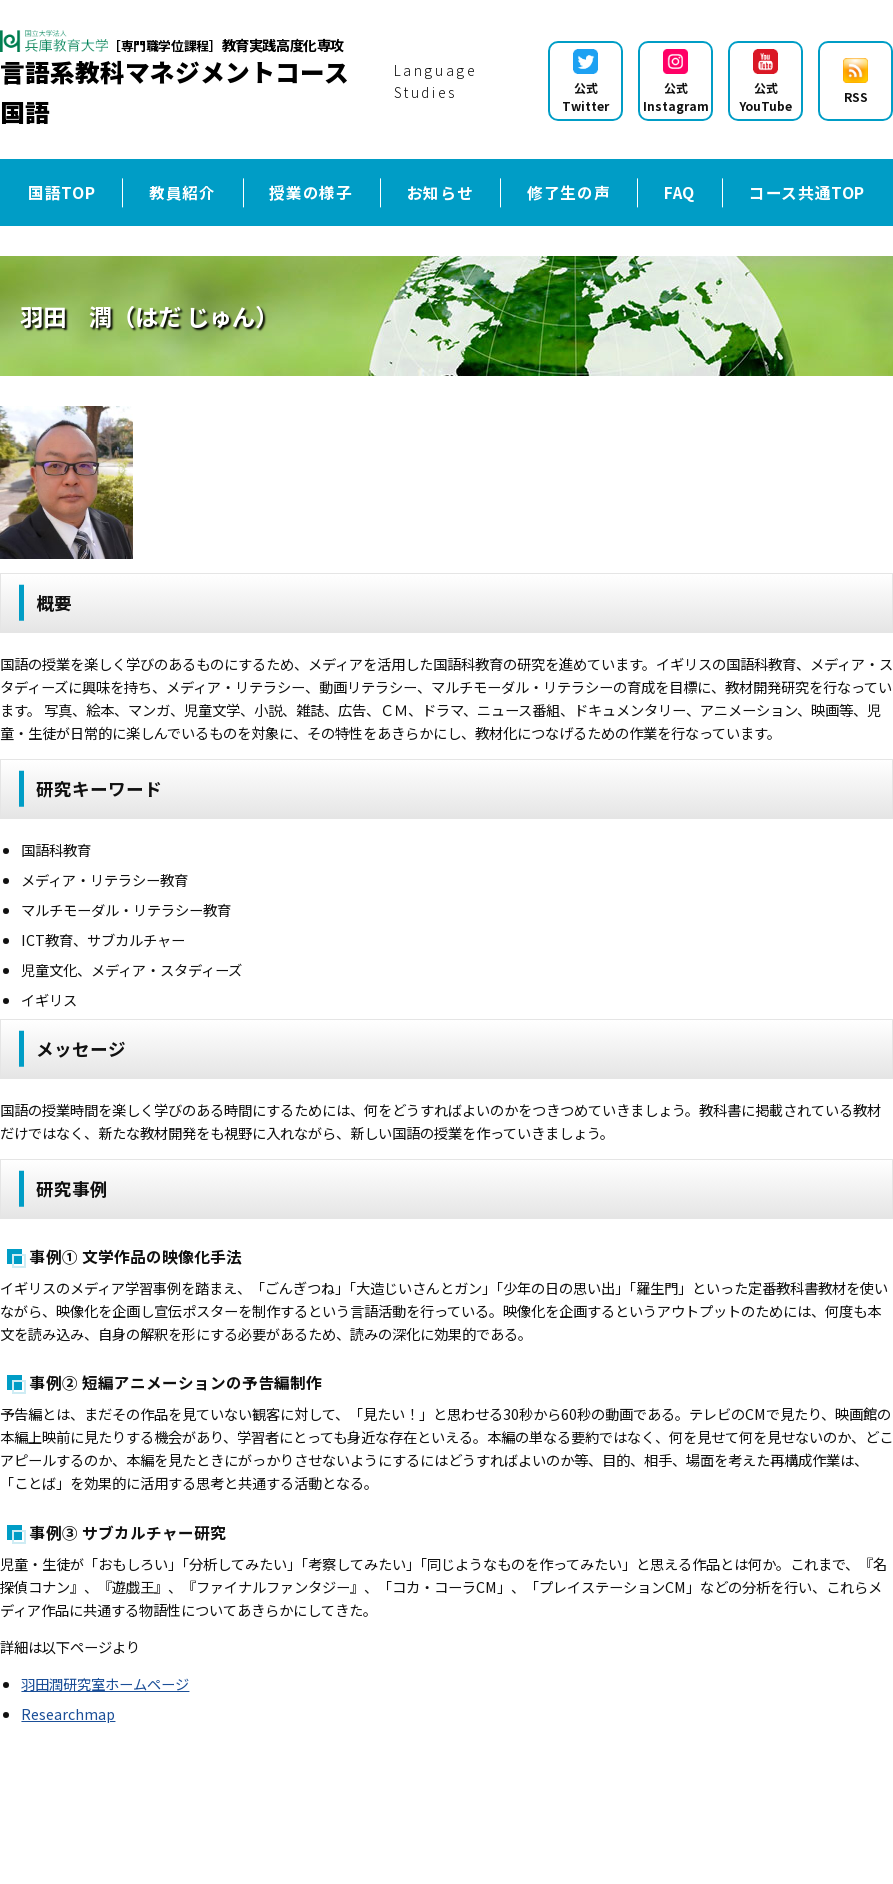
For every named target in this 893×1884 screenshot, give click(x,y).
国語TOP (61, 192)
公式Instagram (676, 81)
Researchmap (68, 1713)
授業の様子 (310, 192)
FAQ (679, 192)
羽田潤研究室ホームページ (105, 1683)
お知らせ (440, 192)
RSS (855, 81)
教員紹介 (182, 192)
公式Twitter (585, 81)
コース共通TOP (807, 192)
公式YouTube (765, 81)
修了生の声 (568, 192)
